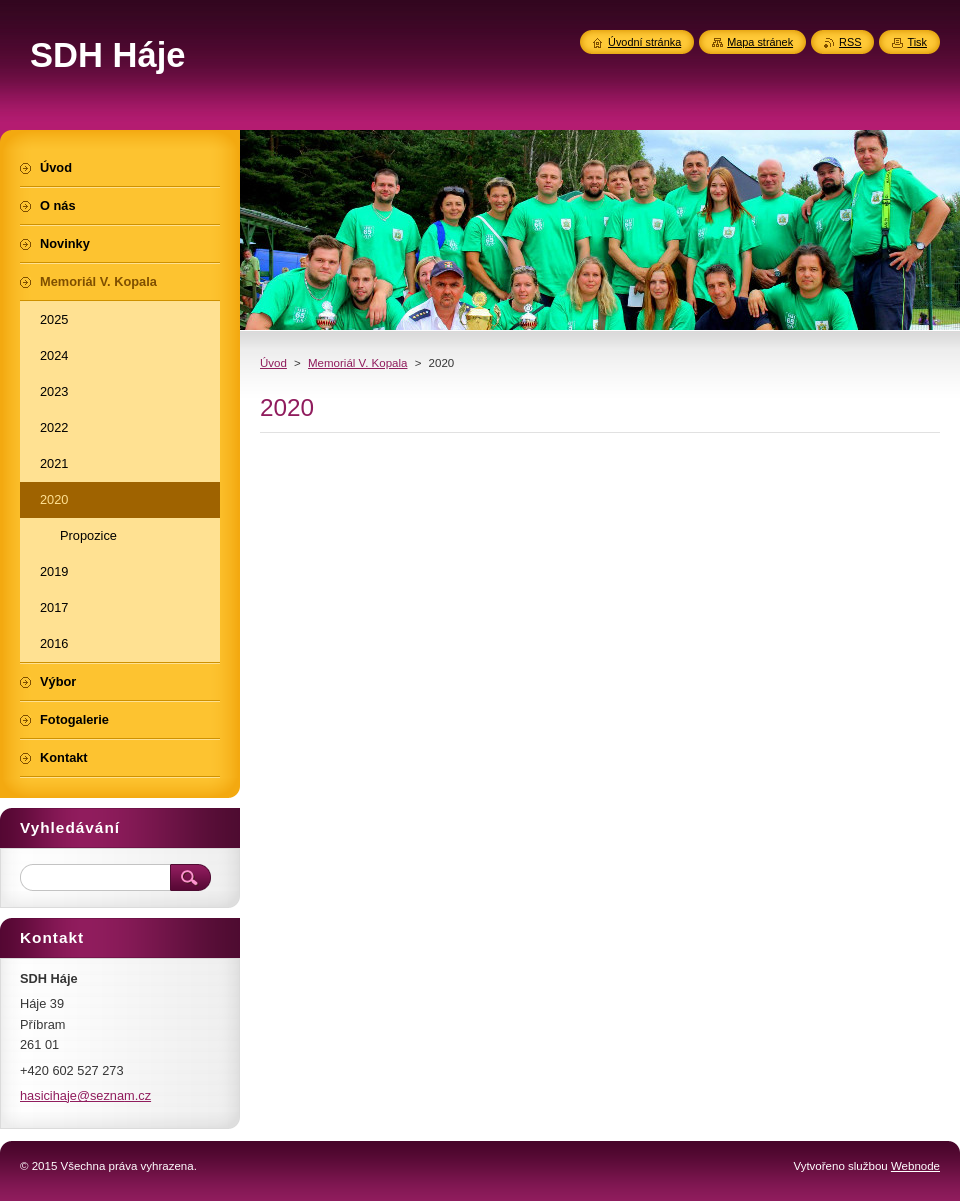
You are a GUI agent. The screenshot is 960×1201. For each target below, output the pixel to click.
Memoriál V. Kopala (357, 363)
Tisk (917, 42)
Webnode (915, 1166)
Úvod (273, 363)
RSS (850, 42)
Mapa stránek (760, 42)
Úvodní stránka (644, 42)
